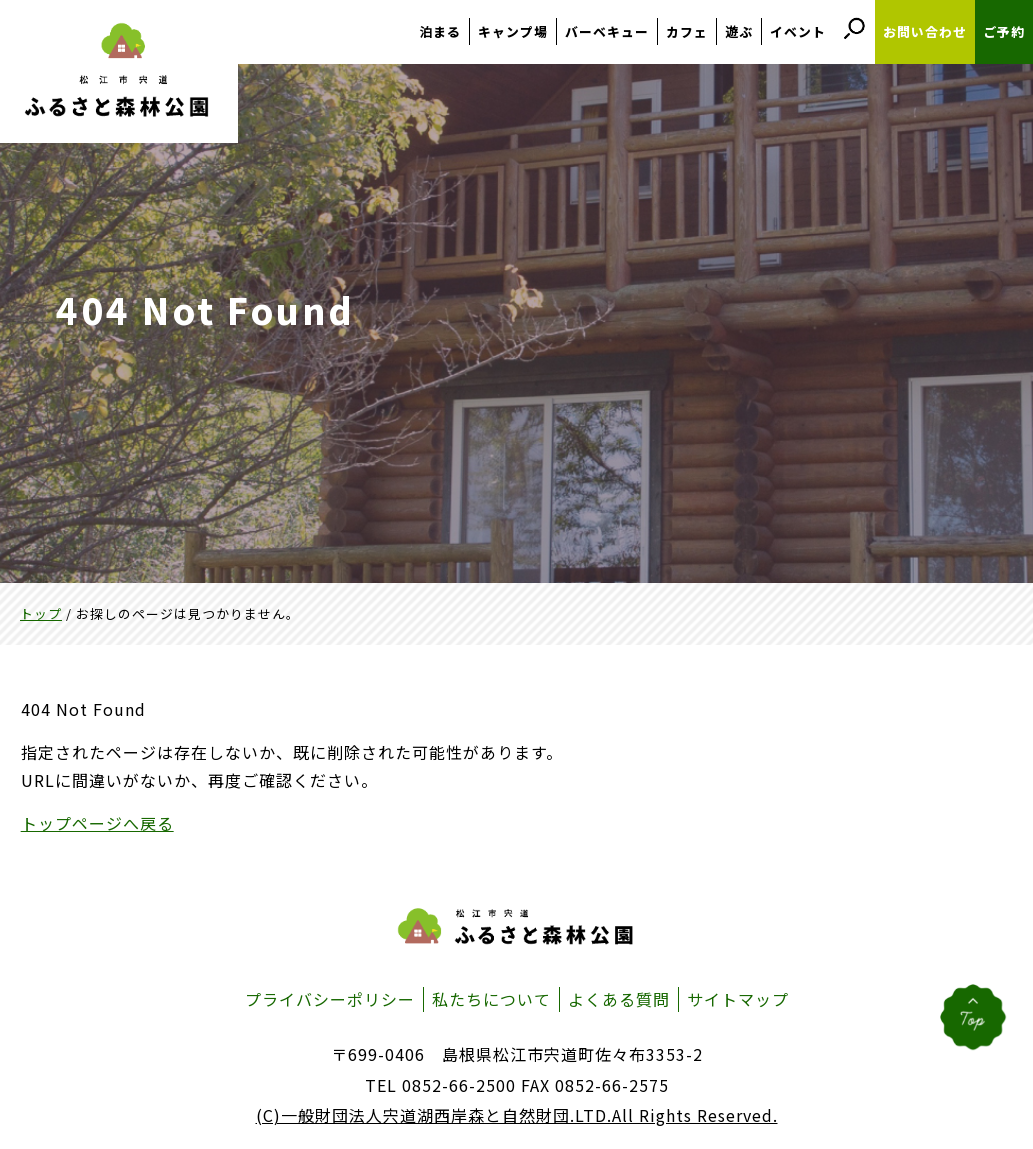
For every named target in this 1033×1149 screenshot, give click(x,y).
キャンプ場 (513, 31)
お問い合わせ (925, 31)
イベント (798, 31)
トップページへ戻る (97, 823)
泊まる (440, 31)
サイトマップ (738, 999)
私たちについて (491, 999)
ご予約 (1004, 31)
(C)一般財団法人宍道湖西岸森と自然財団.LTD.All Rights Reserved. (517, 1115)
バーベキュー (607, 31)
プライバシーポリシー (330, 999)
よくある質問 (619, 999)
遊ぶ (739, 31)
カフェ (687, 31)
